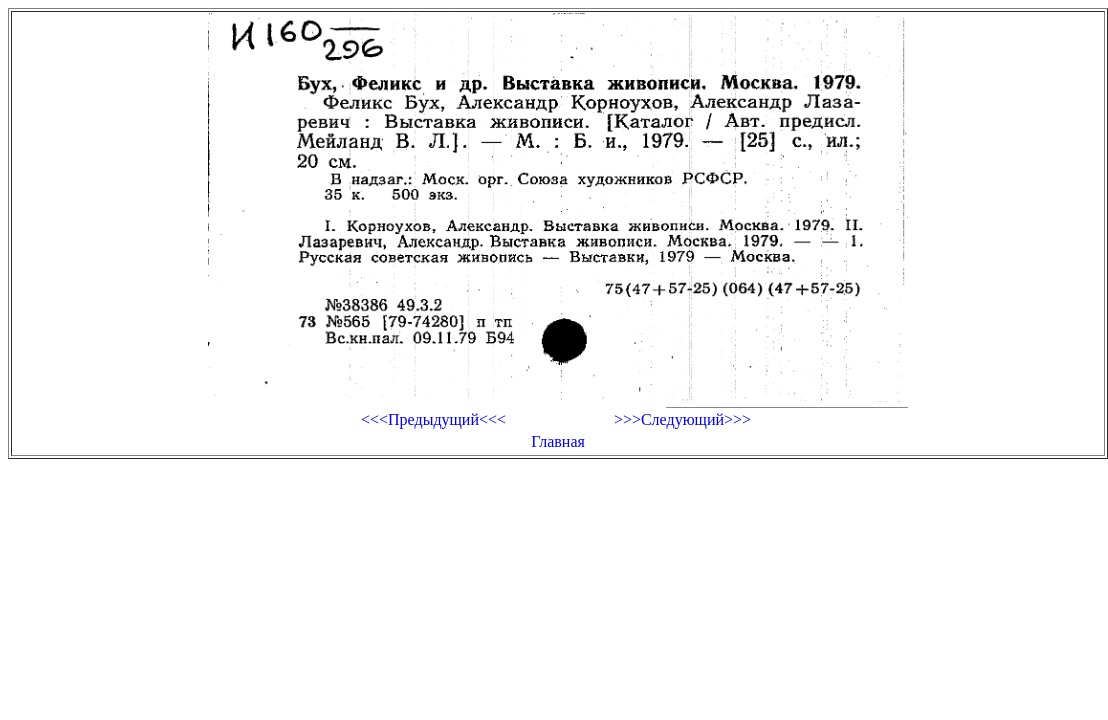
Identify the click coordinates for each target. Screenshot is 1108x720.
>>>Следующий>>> (682, 419)
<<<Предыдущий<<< (433, 419)
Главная (558, 441)
